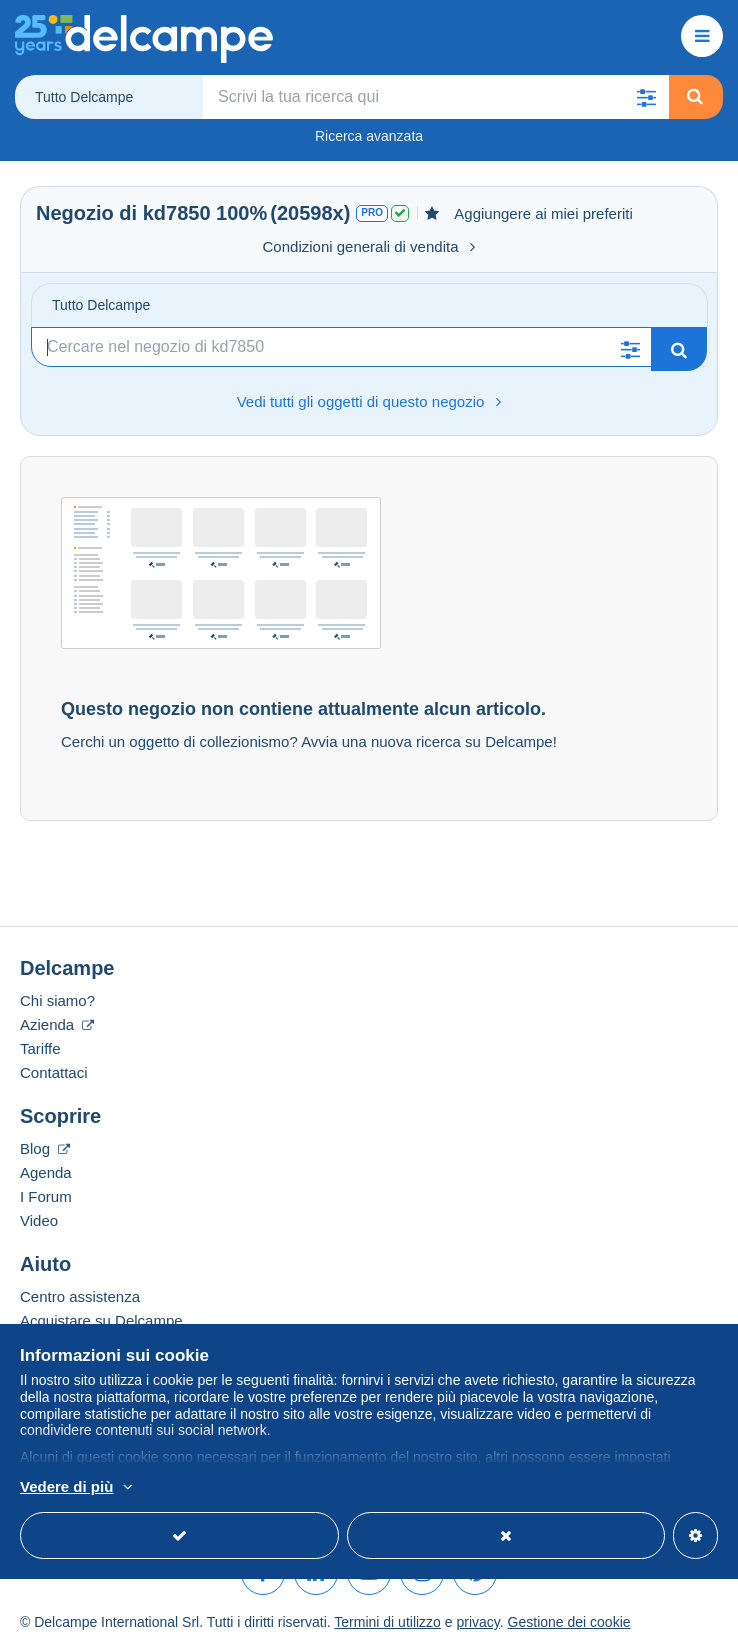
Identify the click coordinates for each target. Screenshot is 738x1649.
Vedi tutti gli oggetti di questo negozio (369, 401)
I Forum (46, 1196)
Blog (45, 1148)
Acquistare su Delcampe (101, 1320)
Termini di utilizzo (387, 1622)
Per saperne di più (268, 1488)
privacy (477, 1622)
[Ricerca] (341, 347)
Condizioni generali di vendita (369, 246)
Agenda (46, 1172)
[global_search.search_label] (436, 97)
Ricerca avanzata (369, 136)
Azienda (57, 1024)
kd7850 (177, 213)
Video (39, 1220)
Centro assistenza (80, 1296)
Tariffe (40, 1048)
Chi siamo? (57, 1000)
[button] (647, 97)
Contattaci (54, 1072)
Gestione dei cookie (569, 1622)
